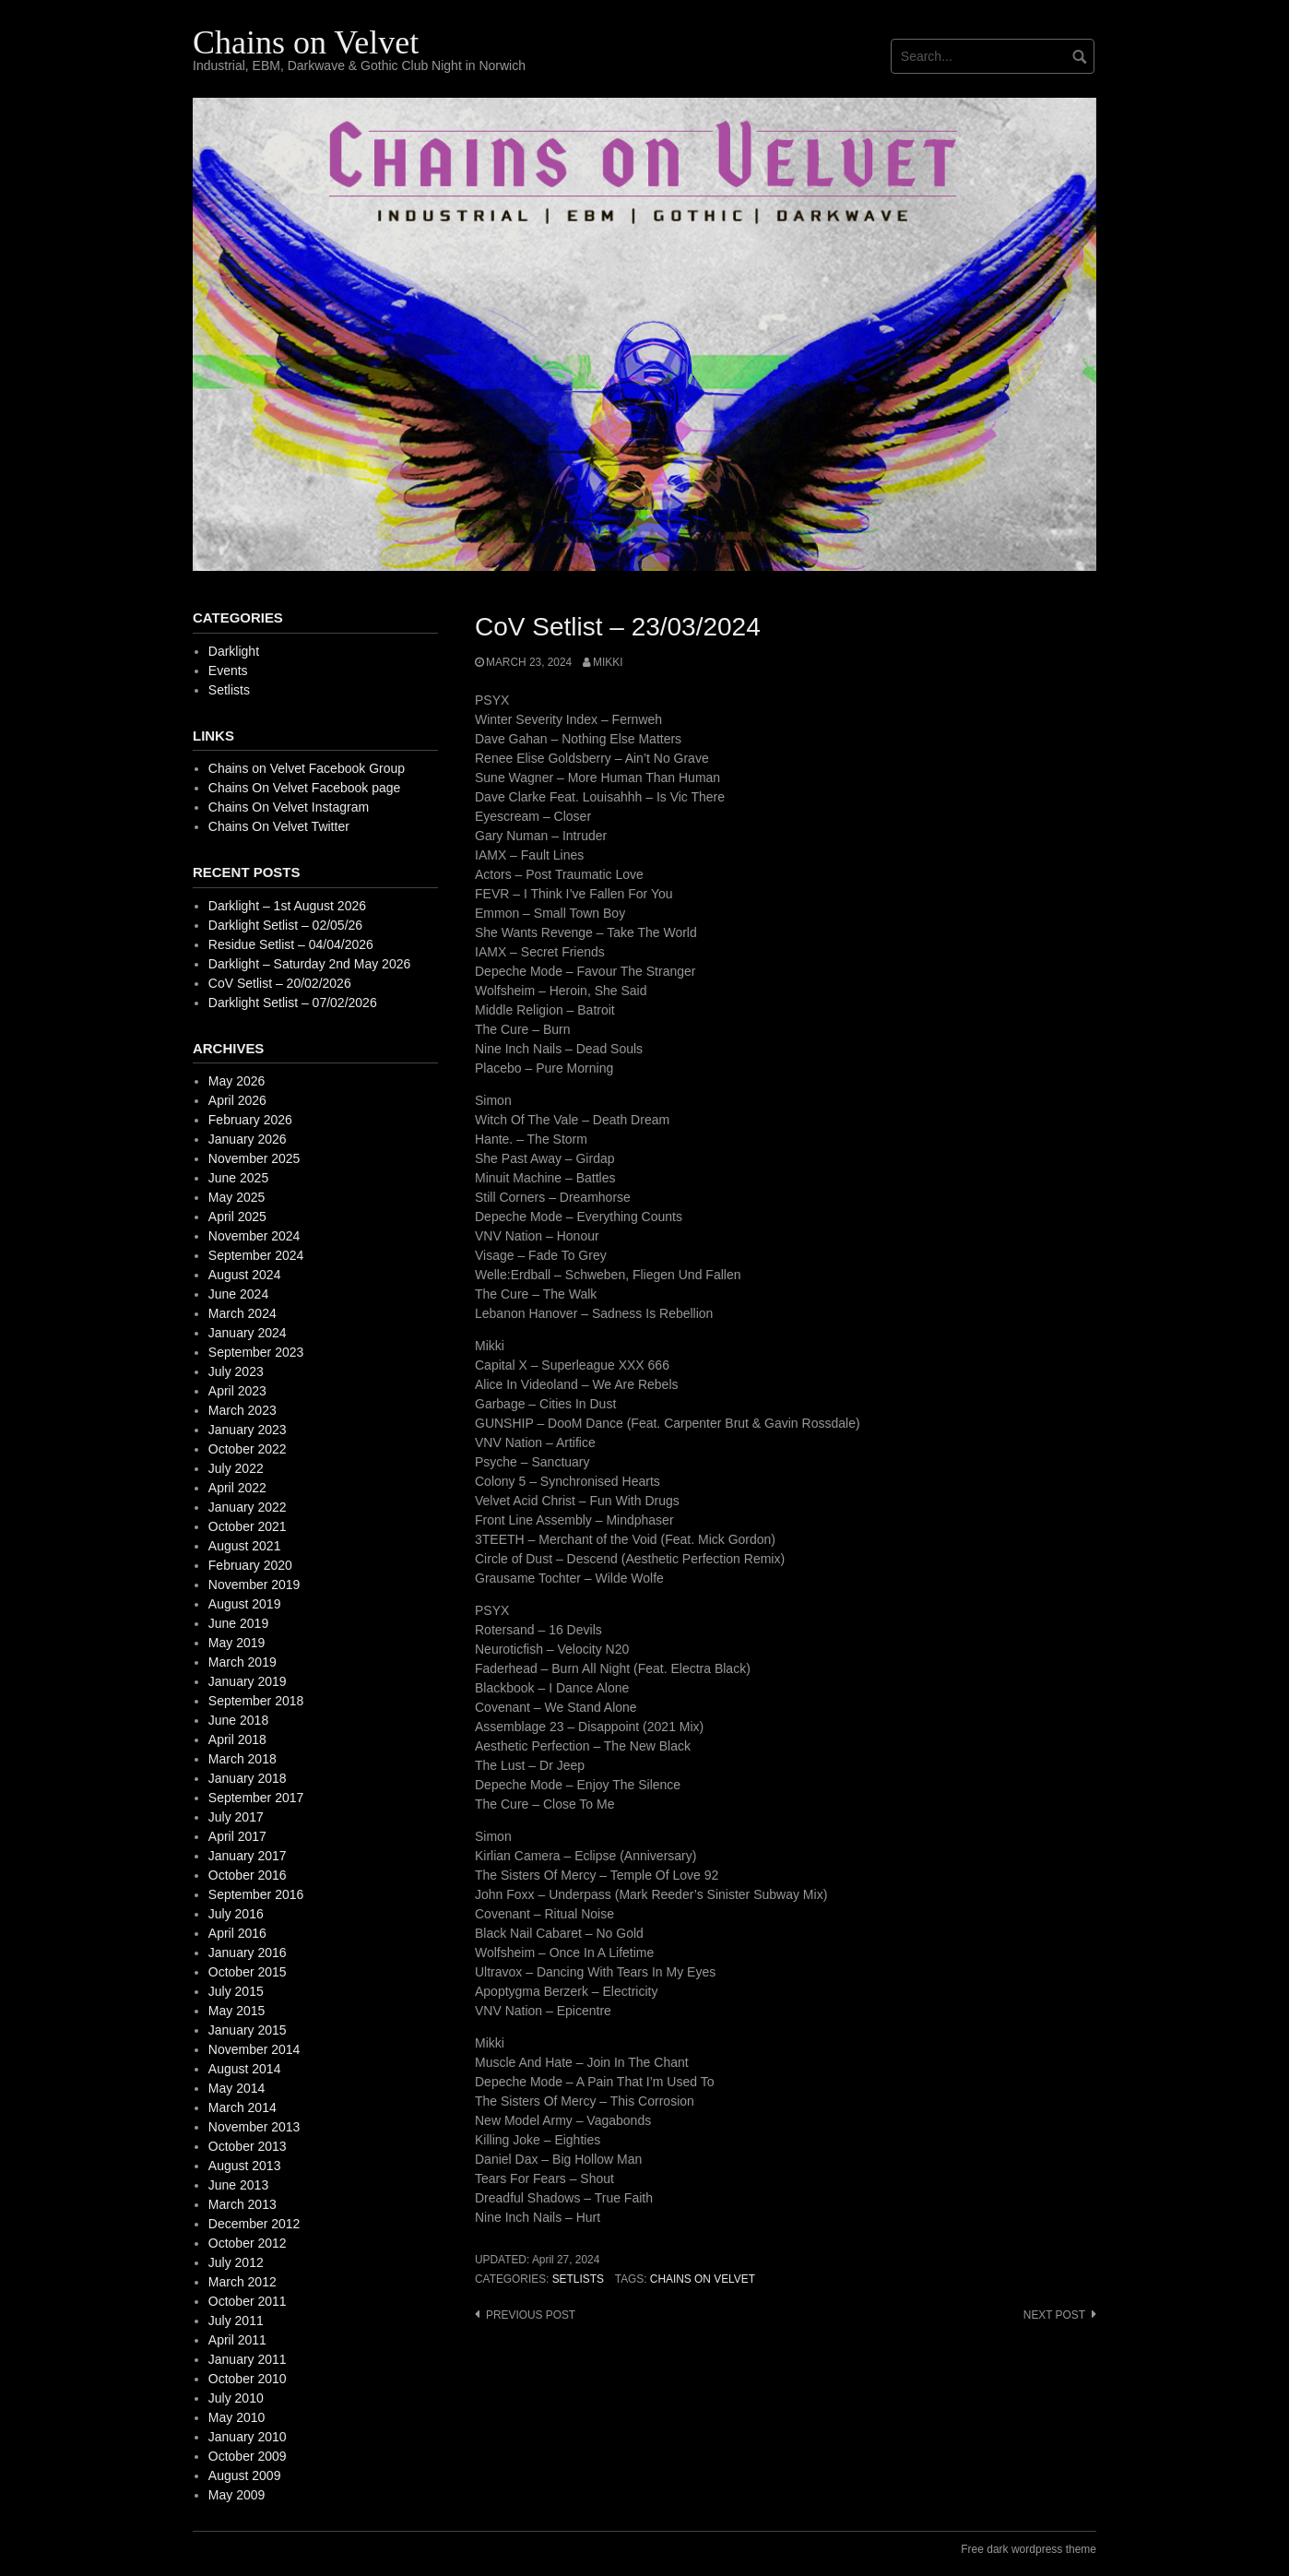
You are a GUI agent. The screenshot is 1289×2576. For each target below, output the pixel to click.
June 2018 (238, 1720)
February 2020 (250, 1565)
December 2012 (254, 2223)
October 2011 (247, 2301)
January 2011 (247, 2359)
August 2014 (244, 2068)
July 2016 (236, 1913)
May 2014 (236, 2088)
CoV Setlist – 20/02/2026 (279, 983)
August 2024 (244, 1274)
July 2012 (236, 2262)
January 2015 (247, 2030)
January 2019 (247, 1681)
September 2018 (256, 1700)
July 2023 (236, 1371)
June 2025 (238, 1177)
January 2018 (247, 1778)
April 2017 (237, 1836)
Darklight (233, 651)
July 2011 (236, 2320)
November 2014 (254, 2049)
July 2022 (236, 1468)
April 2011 (237, 2340)
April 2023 (237, 1390)
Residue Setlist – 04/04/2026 (290, 944)
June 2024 (238, 1294)
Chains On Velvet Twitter (278, 826)
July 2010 (236, 2398)
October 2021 (247, 1526)
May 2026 (236, 1081)
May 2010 (236, 2417)
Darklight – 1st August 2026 (287, 905)
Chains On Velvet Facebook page (304, 787)
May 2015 (236, 2010)
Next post (1054, 2315)
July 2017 (236, 1817)
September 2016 (256, 1894)
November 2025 (254, 1158)
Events (228, 670)
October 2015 (247, 1972)
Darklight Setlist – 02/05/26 (285, 925)
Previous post (530, 2315)
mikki (607, 662)
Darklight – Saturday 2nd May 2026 (309, 963)
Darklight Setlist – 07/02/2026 (292, 1002)
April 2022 (237, 1487)
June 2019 (238, 1623)
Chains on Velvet (306, 42)
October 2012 (247, 2243)
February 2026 (250, 1119)
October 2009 (247, 2456)
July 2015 (236, 1991)
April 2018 (237, 1739)
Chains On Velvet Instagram (288, 807)
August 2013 (244, 2165)
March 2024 (242, 1313)
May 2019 (236, 1642)
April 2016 (237, 1933)
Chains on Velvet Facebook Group (306, 768)
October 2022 (247, 1449)
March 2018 (242, 1758)
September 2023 (256, 1352)
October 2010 (247, 2378)
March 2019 (242, 1662)
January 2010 (247, 2436)
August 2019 (244, 1604)
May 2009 (236, 2494)
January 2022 (247, 1507)
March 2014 (242, 2107)
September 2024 (256, 1255)
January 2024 (247, 1332)
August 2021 (244, 1545)
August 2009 (244, 2475)
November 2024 (254, 1236)
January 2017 (247, 1855)
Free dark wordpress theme (1028, 2549)
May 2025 (236, 1197)
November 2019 (254, 1584)
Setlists (578, 2279)
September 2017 (256, 1797)
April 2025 (237, 1216)
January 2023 (247, 1429)
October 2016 (247, 1875)
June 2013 (238, 2185)
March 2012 (242, 2281)
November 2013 (254, 2126)
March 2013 (242, 2204)
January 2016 (247, 1952)
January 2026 (247, 1139)
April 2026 (237, 1100)
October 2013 (247, 2146)
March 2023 (242, 1410)
